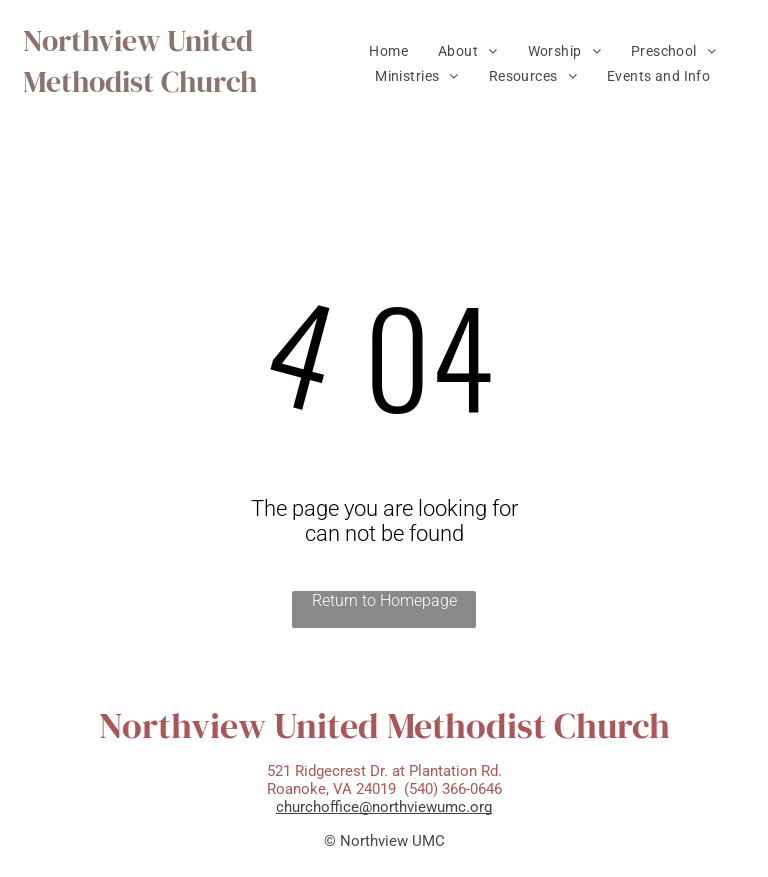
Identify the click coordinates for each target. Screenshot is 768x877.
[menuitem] (388, 51)
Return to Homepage (384, 600)
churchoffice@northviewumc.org (384, 807)
